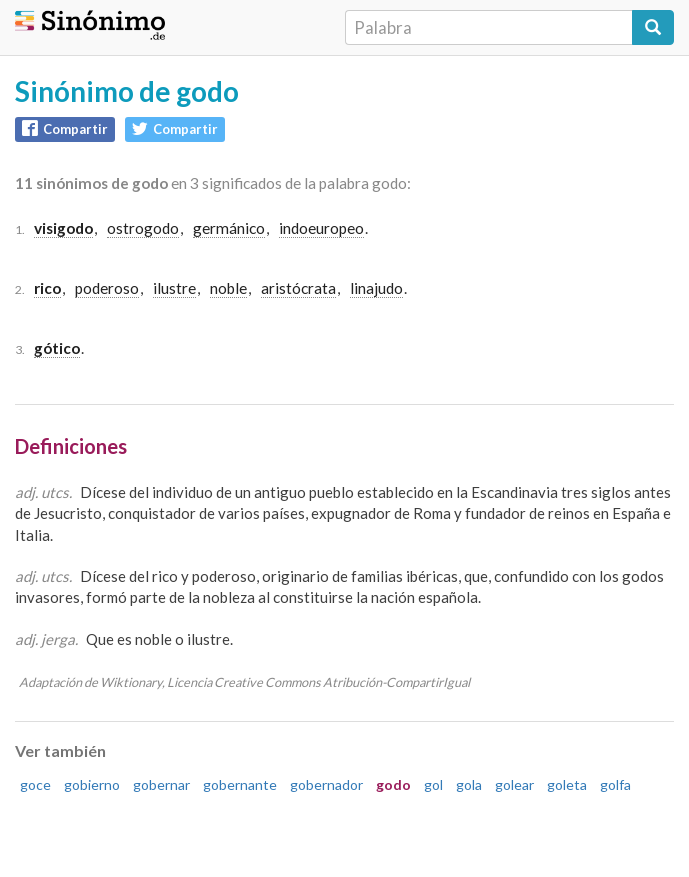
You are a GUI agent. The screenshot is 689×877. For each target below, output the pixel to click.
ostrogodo (143, 228)
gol (433, 784)
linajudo (376, 288)
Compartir (65, 128)
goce (35, 784)
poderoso (107, 288)
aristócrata (298, 288)
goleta (567, 784)
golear (514, 784)
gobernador (326, 784)
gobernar (161, 784)
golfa (615, 784)
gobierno (92, 784)
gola (469, 784)
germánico (229, 228)
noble (228, 288)
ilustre (174, 288)
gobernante (240, 784)
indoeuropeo (321, 228)
